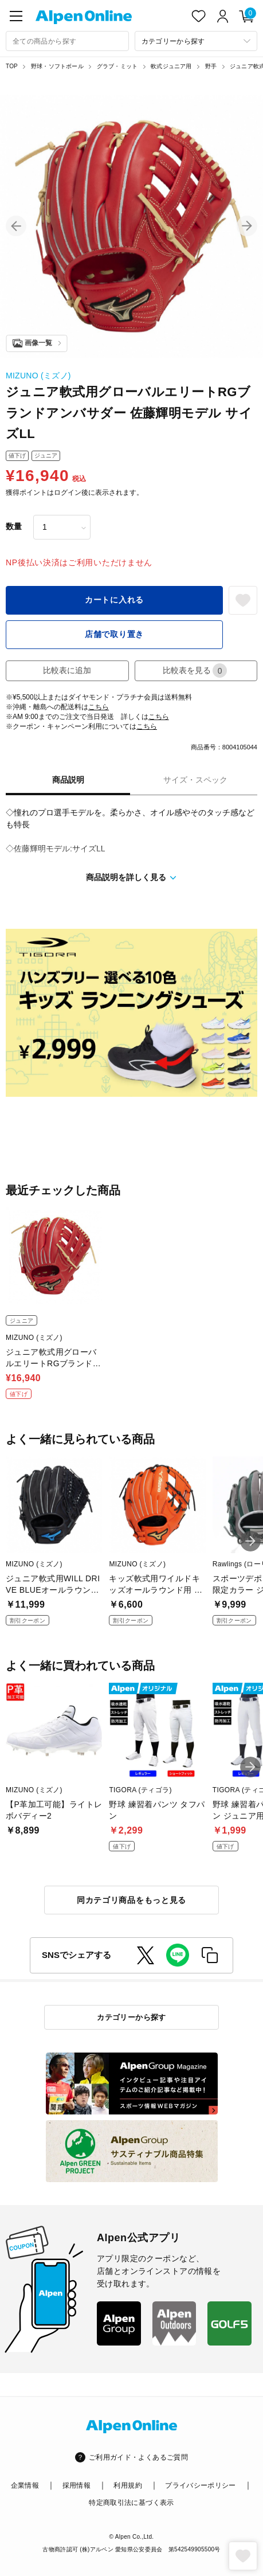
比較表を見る (195, 670)
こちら (98, 707)
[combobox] (67, 41)
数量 (14, 526)
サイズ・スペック (195, 779)
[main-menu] (16, 16)
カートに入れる (114, 599)
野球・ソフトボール (57, 66)
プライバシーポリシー (200, 2485)
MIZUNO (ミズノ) (38, 375)
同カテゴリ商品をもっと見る (131, 1900)
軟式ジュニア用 (171, 66)
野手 (211, 66)
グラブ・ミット (117, 66)
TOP (12, 66)
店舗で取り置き (114, 634)
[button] (16, 226)
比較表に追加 (67, 670)
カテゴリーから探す (131, 2017)
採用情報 (76, 2485)
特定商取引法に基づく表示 (131, 2503)
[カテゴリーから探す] (196, 41)
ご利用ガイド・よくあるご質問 (138, 2457)
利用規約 (127, 2485)
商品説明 (68, 779)
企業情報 (25, 2485)
